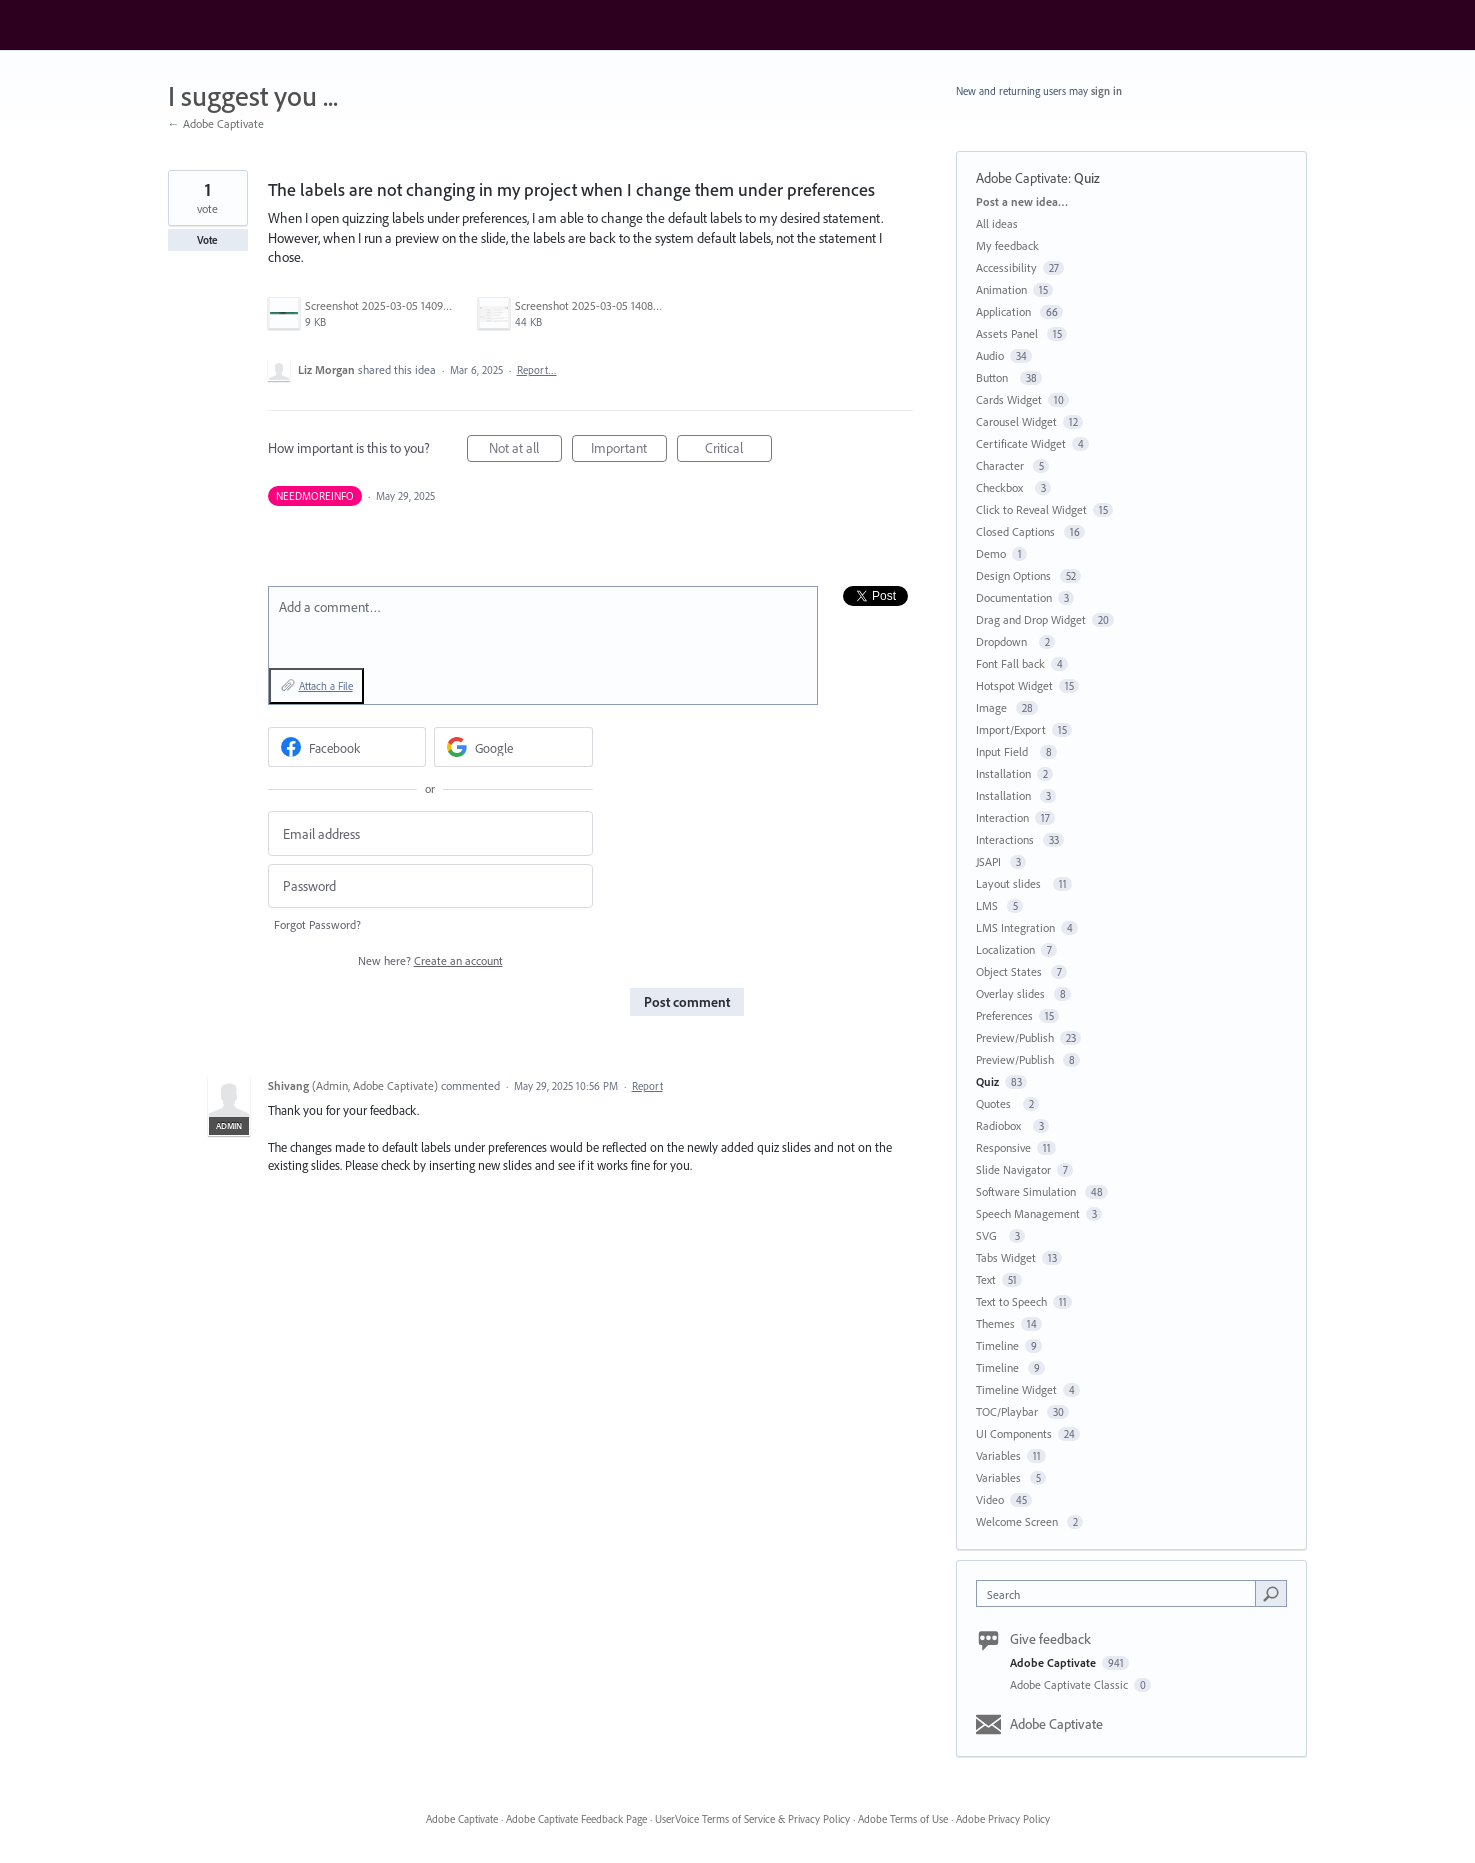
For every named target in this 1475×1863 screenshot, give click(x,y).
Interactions (1006, 839)
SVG (989, 1235)
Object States (1010, 971)
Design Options (1015, 575)
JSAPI (990, 861)
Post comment (687, 1002)
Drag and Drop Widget (1031, 619)
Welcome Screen (1018, 1521)
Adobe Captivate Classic (1070, 1684)
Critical (738, 450)
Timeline (997, 1345)
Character (1001, 465)
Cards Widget (1009, 399)
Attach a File (326, 686)
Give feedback (1050, 1639)
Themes (995, 1323)
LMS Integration (1015, 927)
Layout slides (1011, 883)
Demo (991, 553)
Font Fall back (1010, 663)
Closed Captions (1017, 531)
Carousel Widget (1016, 421)
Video (990, 1499)
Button (995, 377)
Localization (1005, 949)
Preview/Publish (1015, 1037)
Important (629, 450)
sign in (1106, 91)
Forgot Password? (317, 924)
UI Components (1014, 1433)
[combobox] (1120, 1593)
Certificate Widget (1021, 443)
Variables (998, 1455)
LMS (988, 905)
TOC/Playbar (1008, 1411)
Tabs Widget (1006, 1257)
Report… (537, 370)
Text (986, 1279)
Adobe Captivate (1022, 178)
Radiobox (1001, 1125)
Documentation (1014, 597)
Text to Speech (1011, 1301)
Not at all (525, 450)
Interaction (1002, 817)
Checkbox (1002, 487)
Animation (1001, 289)
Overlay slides (1012, 993)
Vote (207, 240)
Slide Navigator (1013, 1169)
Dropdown (1004, 641)
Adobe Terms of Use (903, 1819)
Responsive (1003, 1147)
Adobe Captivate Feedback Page (576, 1819)
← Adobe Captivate (216, 123)
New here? (430, 960)
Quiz (1087, 178)
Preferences (1004, 1015)
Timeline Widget (1016, 1389)
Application (1005, 311)
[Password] (430, 886)
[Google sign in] (513, 747)
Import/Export (1011, 729)
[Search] (1271, 1593)
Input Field (1005, 751)
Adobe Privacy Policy (1003, 1819)
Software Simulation (1027, 1191)
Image (993, 707)
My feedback (1007, 245)
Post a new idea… (1022, 201)
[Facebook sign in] (347, 747)
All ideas (997, 223)
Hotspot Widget (1014, 685)
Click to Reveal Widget (1031, 509)
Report (647, 1086)
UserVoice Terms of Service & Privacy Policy (752, 1819)
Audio (990, 355)
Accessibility (1006, 267)
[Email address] (430, 833)
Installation (1003, 773)
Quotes (996, 1103)
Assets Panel (1008, 333)
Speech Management (1028, 1213)
